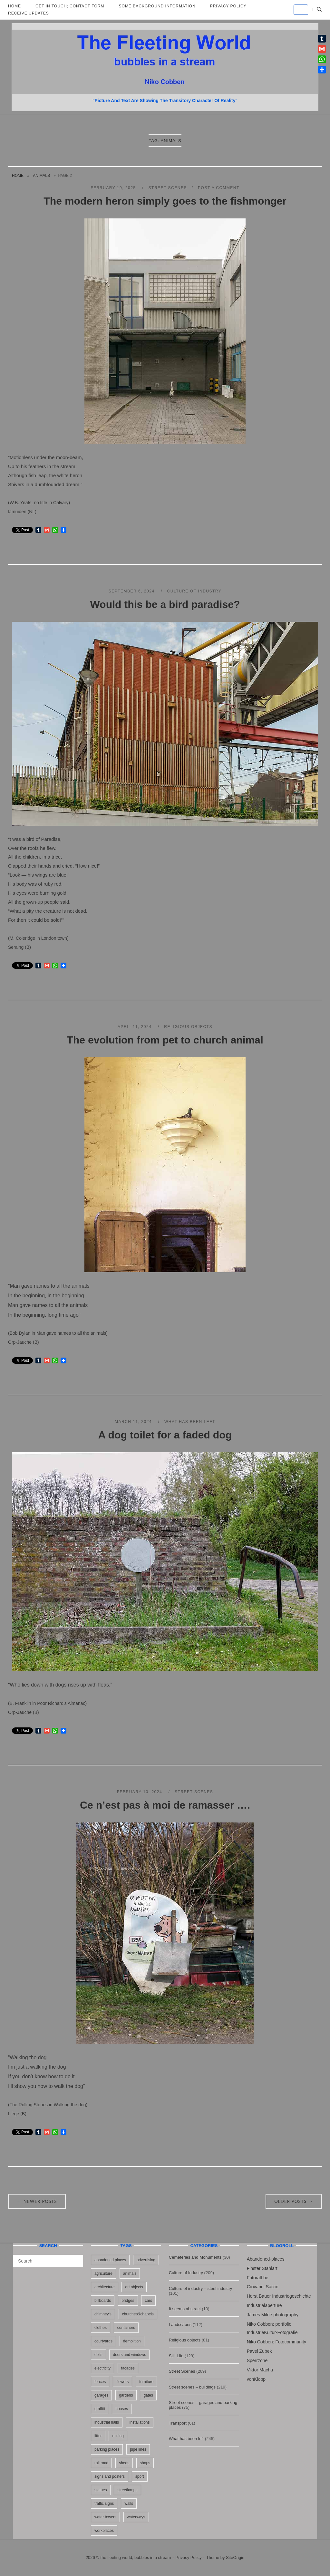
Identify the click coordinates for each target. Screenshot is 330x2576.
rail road (101, 2463)
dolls (98, 2354)
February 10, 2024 (140, 1792)
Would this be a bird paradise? (165, 604)
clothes (100, 2327)
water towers (105, 2517)
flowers (122, 2381)
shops (145, 2463)
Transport (178, 2423)
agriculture (103, 2273)
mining (117, 2436)
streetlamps (127, 2490)
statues (100, 2490)
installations (140, 2422)
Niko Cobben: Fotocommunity (276, 2341)
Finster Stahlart (262, 2268)
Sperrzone (257, 2360)
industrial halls (106, 2422)
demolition (132, 2341)
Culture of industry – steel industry (200, 2288)
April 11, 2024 (135, 1026)
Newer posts (37, 2201)
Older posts (293, 2201)
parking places (106, 2449)
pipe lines (138, 2449)
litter (98, 2436)
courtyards (103, 2341)
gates (148, 2395)
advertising (146, 2260)
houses (121, 2409)
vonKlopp (256, 2379)
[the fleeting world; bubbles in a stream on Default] (301, 10)
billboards (102, 2300)
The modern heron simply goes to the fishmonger (165, 201)
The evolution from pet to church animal (165, 1040)
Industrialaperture (264, 2305)
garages (101, 2395)
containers (126, 2327)
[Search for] (48, 2261)
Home (18, 175)
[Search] (75, 2258)
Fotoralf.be (257, 2277)
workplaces (104, 2530)
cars (148, 2300)
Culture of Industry (194, 591)
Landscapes (180, 2324)
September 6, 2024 (132, 591)
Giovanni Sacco (262, 2286)
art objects (134, 2287)
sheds (124, 2463)
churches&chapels (138, 2314)
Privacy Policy (189, 2557)
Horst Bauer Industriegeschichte (279, 2296)
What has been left (189, 1421)
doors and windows (129, 2354)
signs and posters (109, 2476)
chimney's (103, 2314)
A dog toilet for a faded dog (165, 1435)
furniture (146, 2381)
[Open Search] (319, 10)
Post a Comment (218, 188)
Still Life (176, 2355)
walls (128, 2503)
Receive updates (28, 13)
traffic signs (104, 2503)
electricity (102, 2368)
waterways (136, 2517)
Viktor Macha (260, 2369)
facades (128, 2368)
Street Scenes (168, 188)
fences (100, 2381)
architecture (104, 2287)
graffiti (99, 2409)
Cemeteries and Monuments (195, 2257)
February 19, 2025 (114, 188)
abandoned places (110, 2260)
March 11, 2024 (134, 1421)
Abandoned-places (266, 2259)
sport (139, 2476)
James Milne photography (272, 2314)
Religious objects (188, 1026)
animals (41, 175)
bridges (127, 2300)
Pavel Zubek (259, 2351)
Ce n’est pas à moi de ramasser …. (165, 1805)
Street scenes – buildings (192, 2387)
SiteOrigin (235, 2557)
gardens (126, 2395)
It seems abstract (185, 2308)
